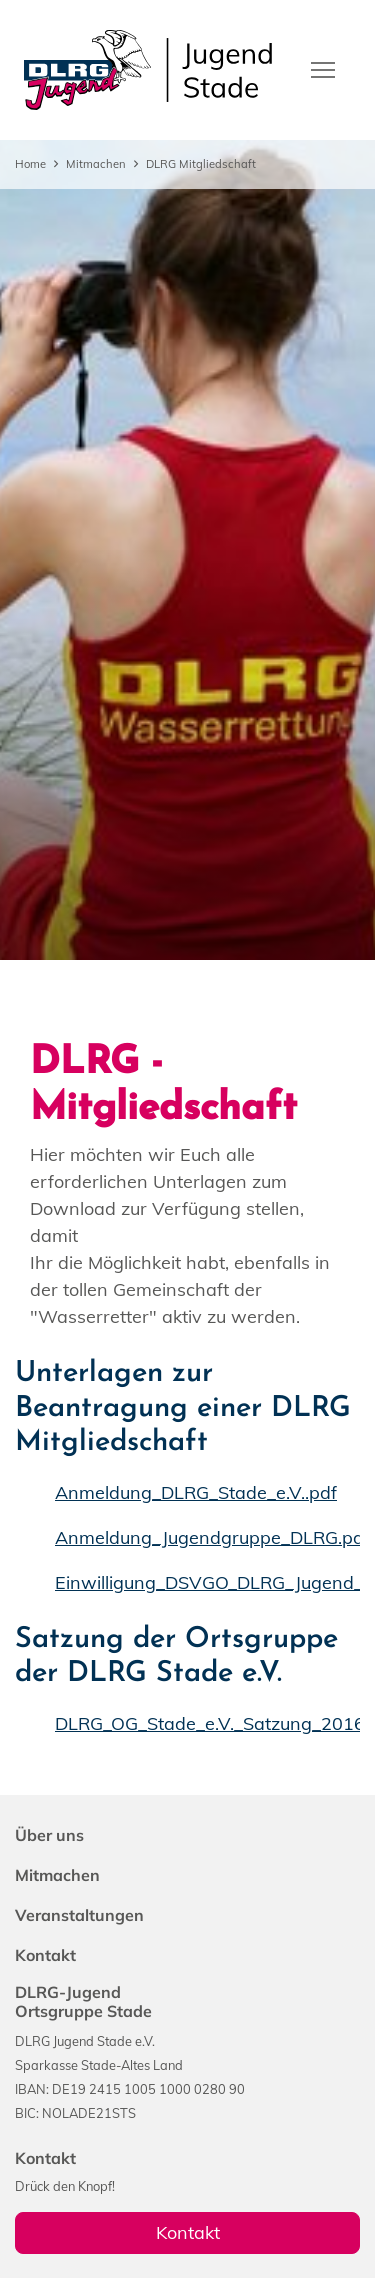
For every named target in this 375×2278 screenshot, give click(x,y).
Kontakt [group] (188, 2232)
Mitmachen (96, 164)
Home (30, 164)
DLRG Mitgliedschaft (201, 164)
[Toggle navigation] (323, 68)
